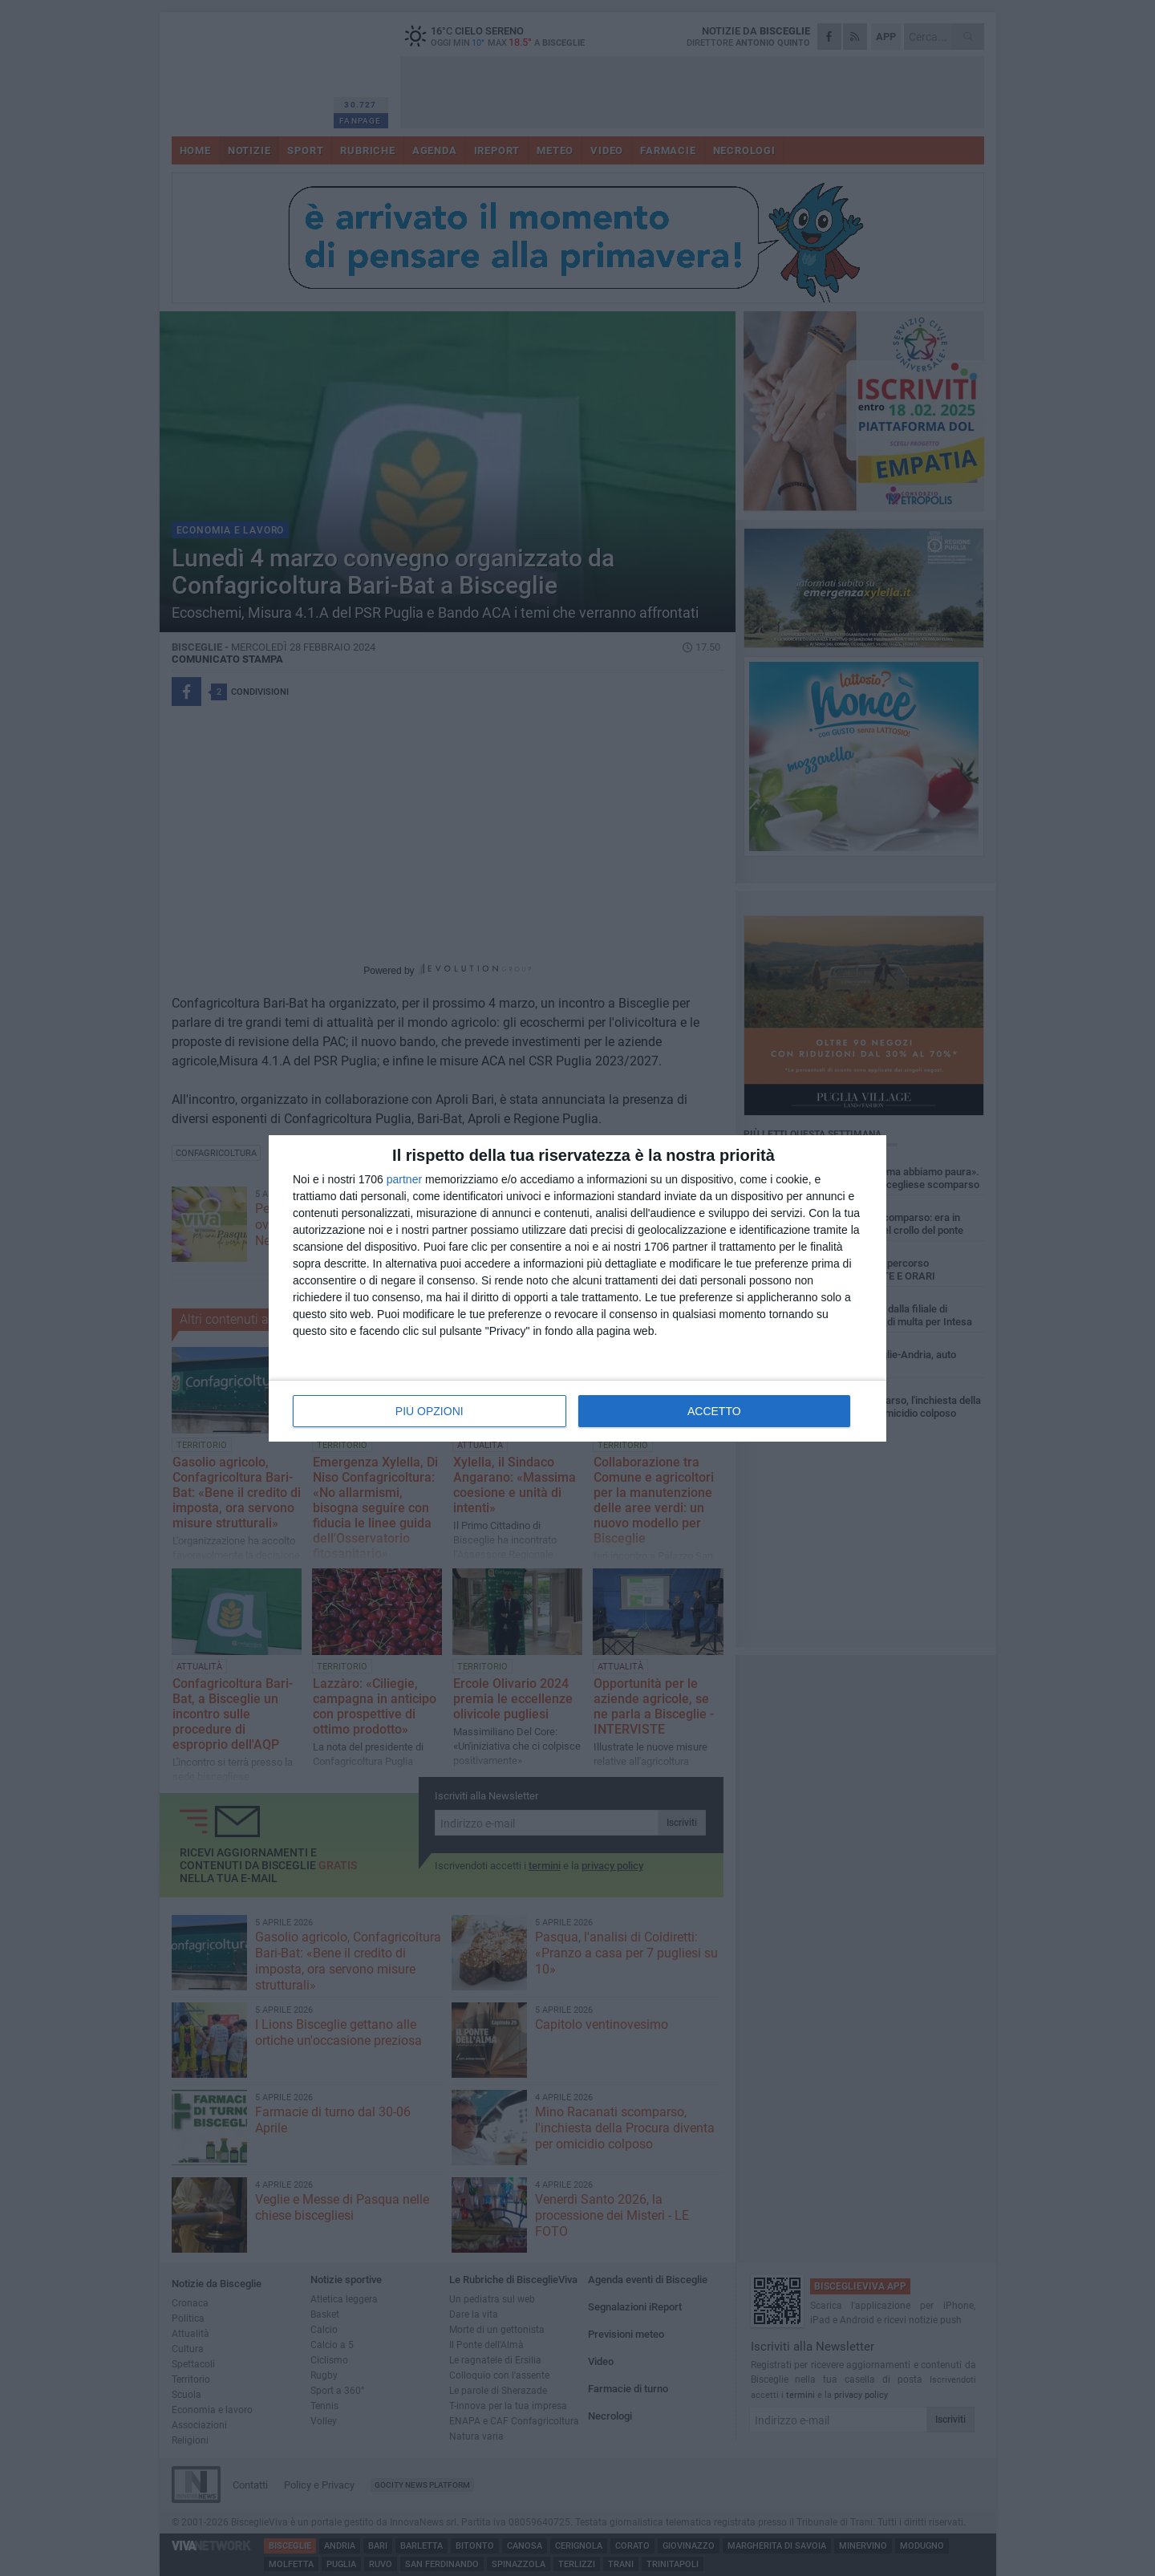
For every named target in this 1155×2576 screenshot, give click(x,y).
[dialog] (577, 1288)
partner (404, 1179)
